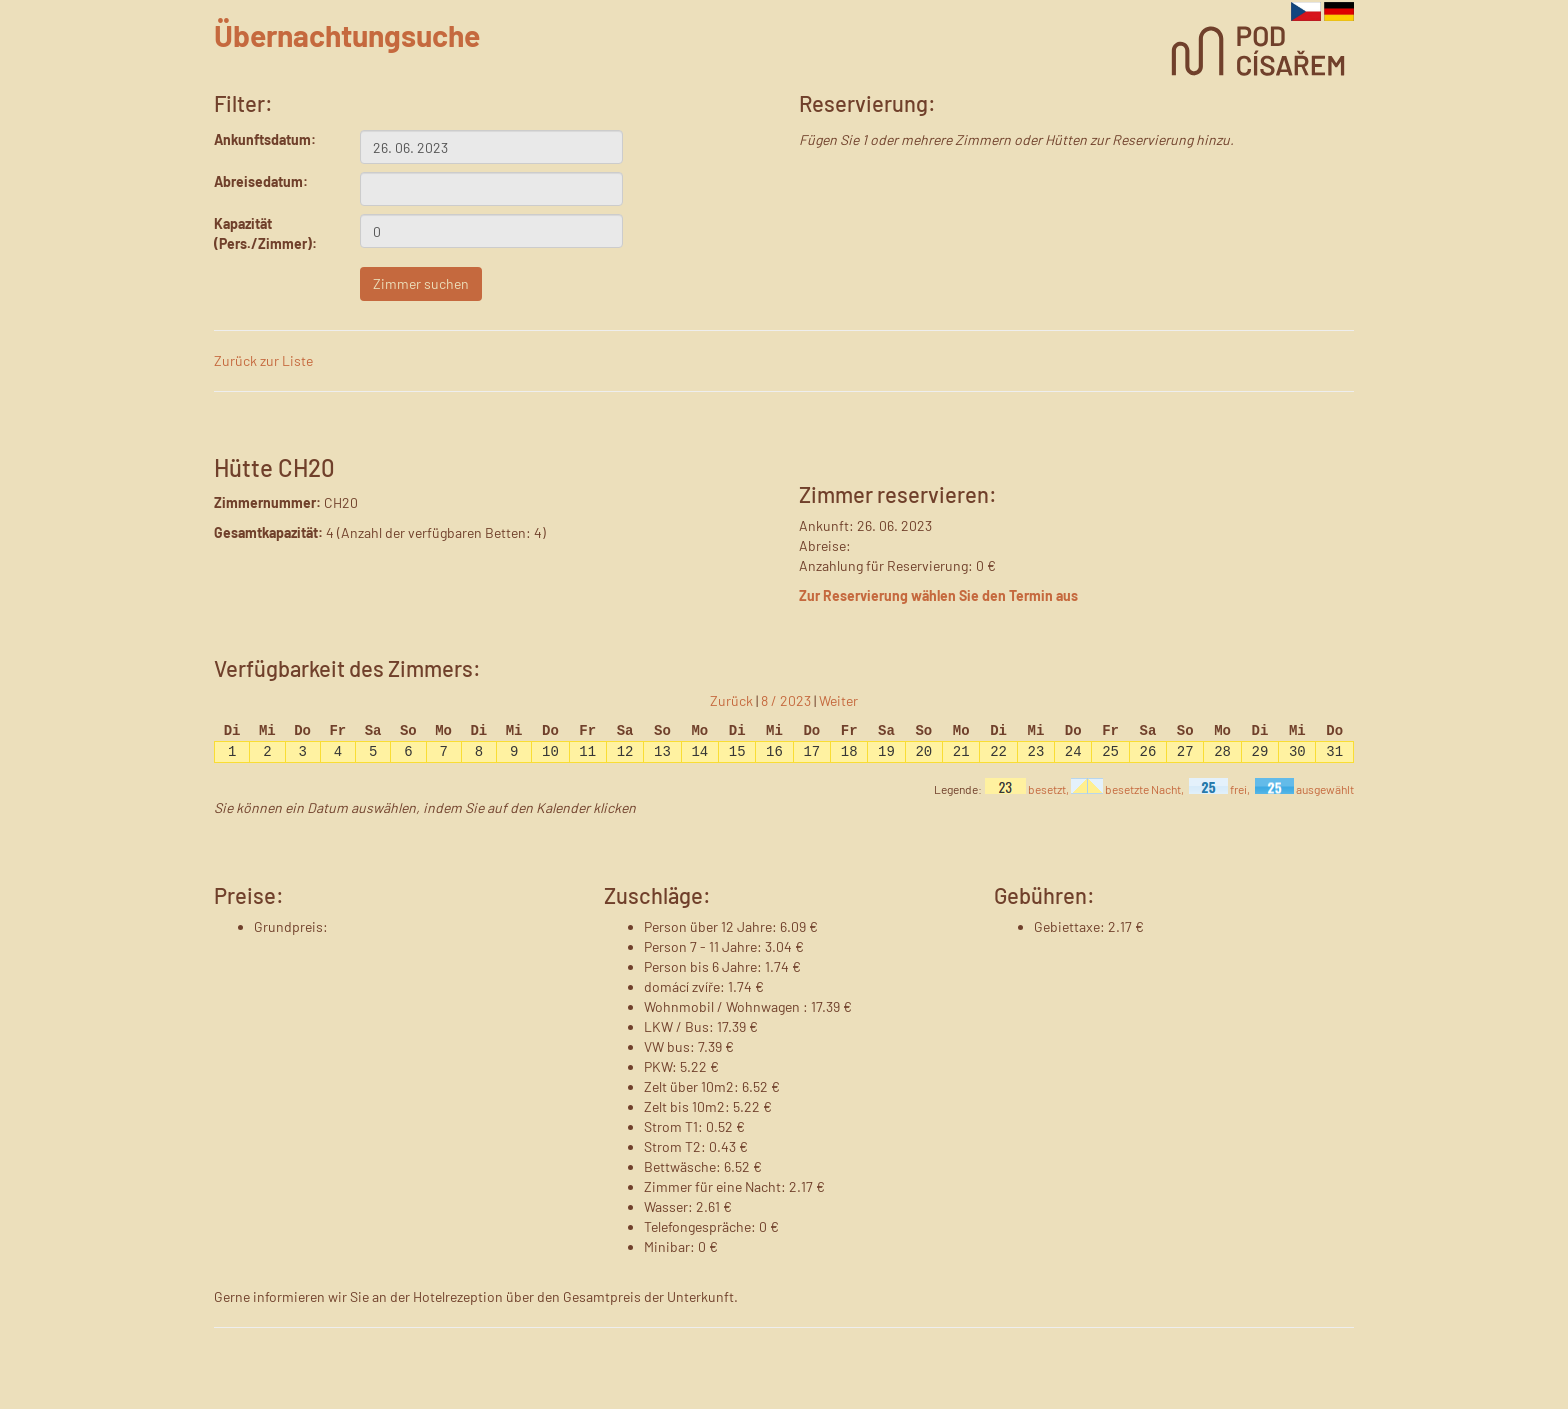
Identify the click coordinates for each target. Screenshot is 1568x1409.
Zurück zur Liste (263, 360)
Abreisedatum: (261, 181)
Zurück (731, 700)
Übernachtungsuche (347, 35)
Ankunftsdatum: (265, 139)
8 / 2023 (786, 700)
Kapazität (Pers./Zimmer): (265, 233)
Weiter (838, 700)
